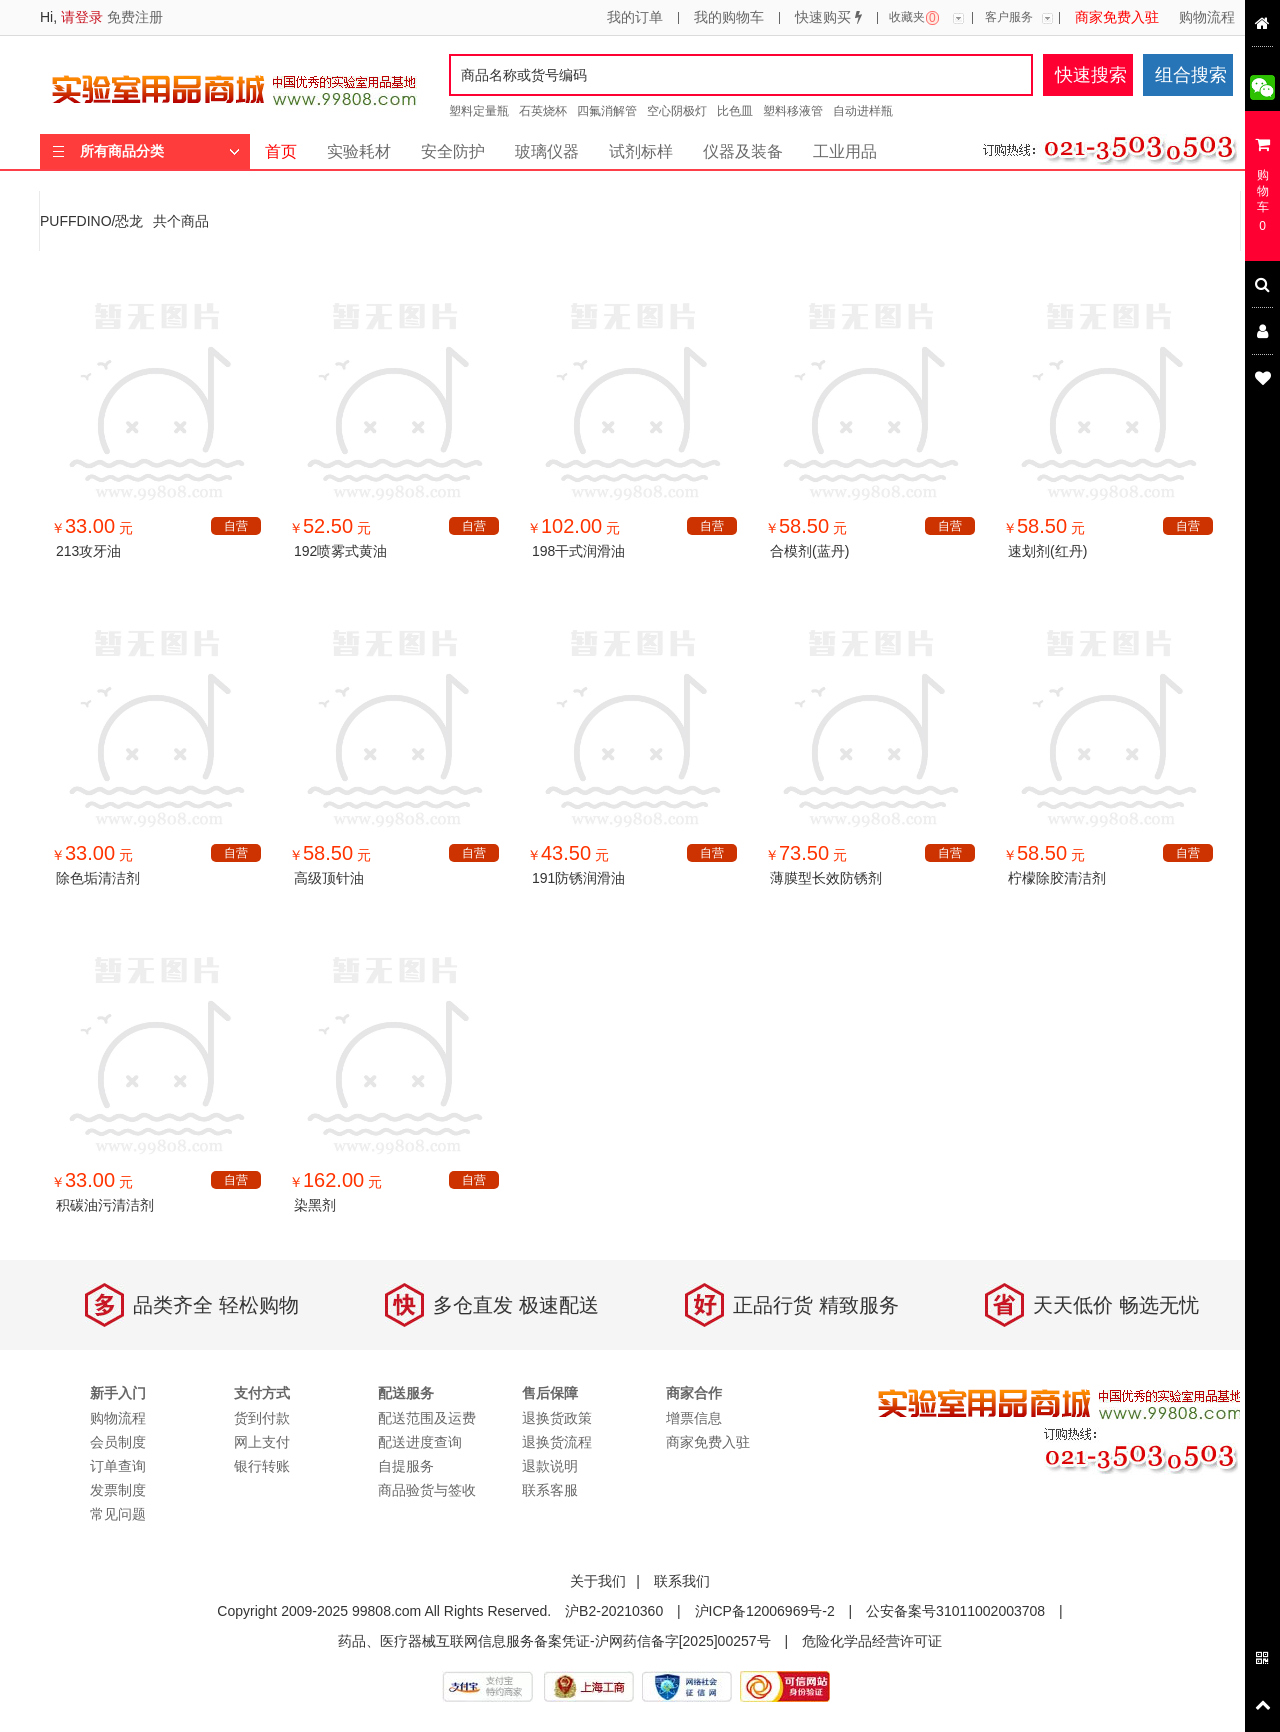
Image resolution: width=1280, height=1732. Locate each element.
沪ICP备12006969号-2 (765, 1611)
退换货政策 (557, 1418)
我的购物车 (729, 18)
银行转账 (262, 1466)
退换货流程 (557, 1442)
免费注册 (135, 17)
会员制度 (118, 1442)
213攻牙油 (88, 551)
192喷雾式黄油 (340, 551)
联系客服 (550, 1490)
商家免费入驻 (1117, 18)
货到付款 (262, 1418)
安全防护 (453, 151)
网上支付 (262, 1442)
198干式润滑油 (578, 551)
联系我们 (682, 1581)
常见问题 (118, 1514)
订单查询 (118, 1466)
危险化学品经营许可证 (872, 1641)
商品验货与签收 (427, 1490)
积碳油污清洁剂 (105, 1205)
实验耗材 (359, 151)
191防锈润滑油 (578, 878)
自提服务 (406, 1466)
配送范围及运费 (427, 1418)
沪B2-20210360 (614, 1611)
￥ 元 (92, 528)
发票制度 (118, 1490)
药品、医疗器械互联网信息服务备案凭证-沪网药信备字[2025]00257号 (554, 1641)
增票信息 (694, 1418)
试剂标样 (641, 151)
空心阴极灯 (677, 111)
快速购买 (828, 18)
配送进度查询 (420, 1442)
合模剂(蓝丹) (809, 551)
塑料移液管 (793, 111)
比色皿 (735, 111)
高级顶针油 (329, 878)
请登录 (82, 17)
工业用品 (845, 151)
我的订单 (635, 18)
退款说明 (550, 1466)
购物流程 (1207, 18)
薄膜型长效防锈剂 (826, 878)
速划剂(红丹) (1047, 551)
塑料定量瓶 (479, 111)
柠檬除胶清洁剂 (1057, 878)
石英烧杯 (543, 111)
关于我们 (598, 1581)
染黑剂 (315, 1205)
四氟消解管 (607, 111)
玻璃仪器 (547, 151)
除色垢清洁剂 (98, 878)
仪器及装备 (743, 151)
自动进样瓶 (863, 111)
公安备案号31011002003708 (955, 1611)
